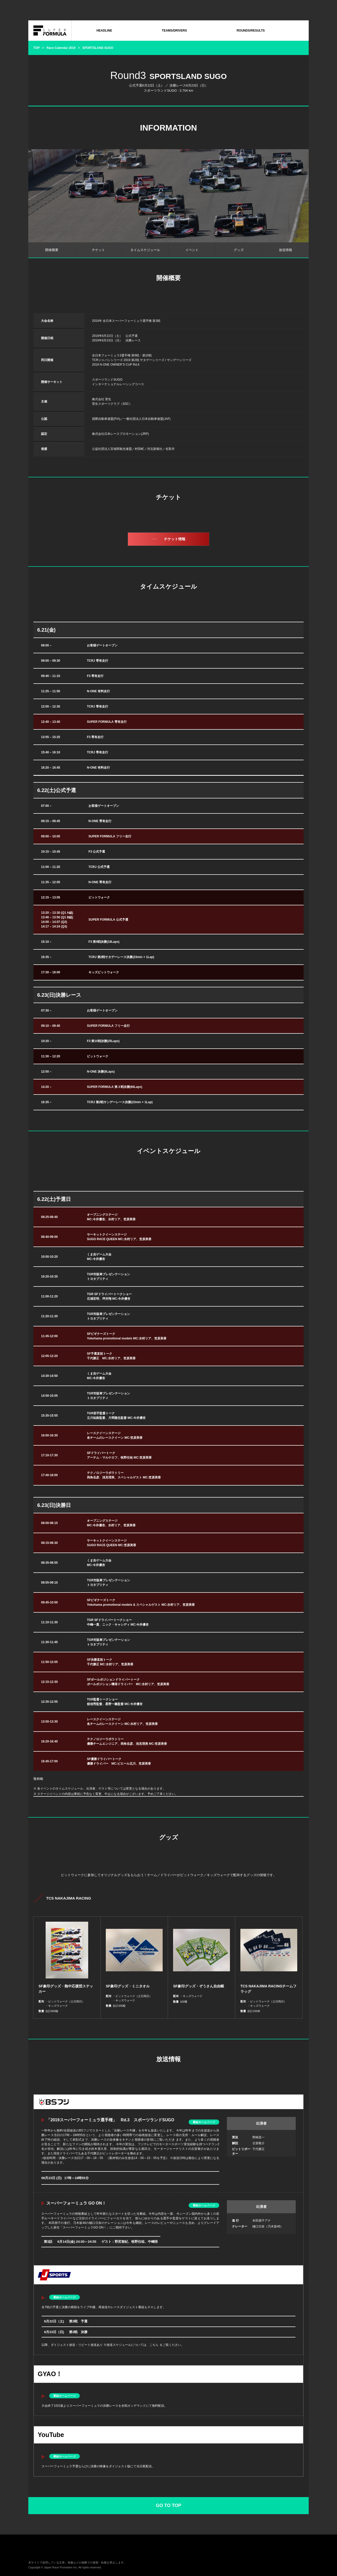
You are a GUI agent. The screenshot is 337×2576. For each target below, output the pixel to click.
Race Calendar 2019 (60, 48)
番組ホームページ (204, 2122)
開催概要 (51, 250)
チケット (98, 250)
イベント (192, 250)
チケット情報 (174, 539)
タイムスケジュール (145, 250)
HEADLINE (104, 30)
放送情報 (285, 250)
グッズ (239, 250)
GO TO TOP (168, 2505)
